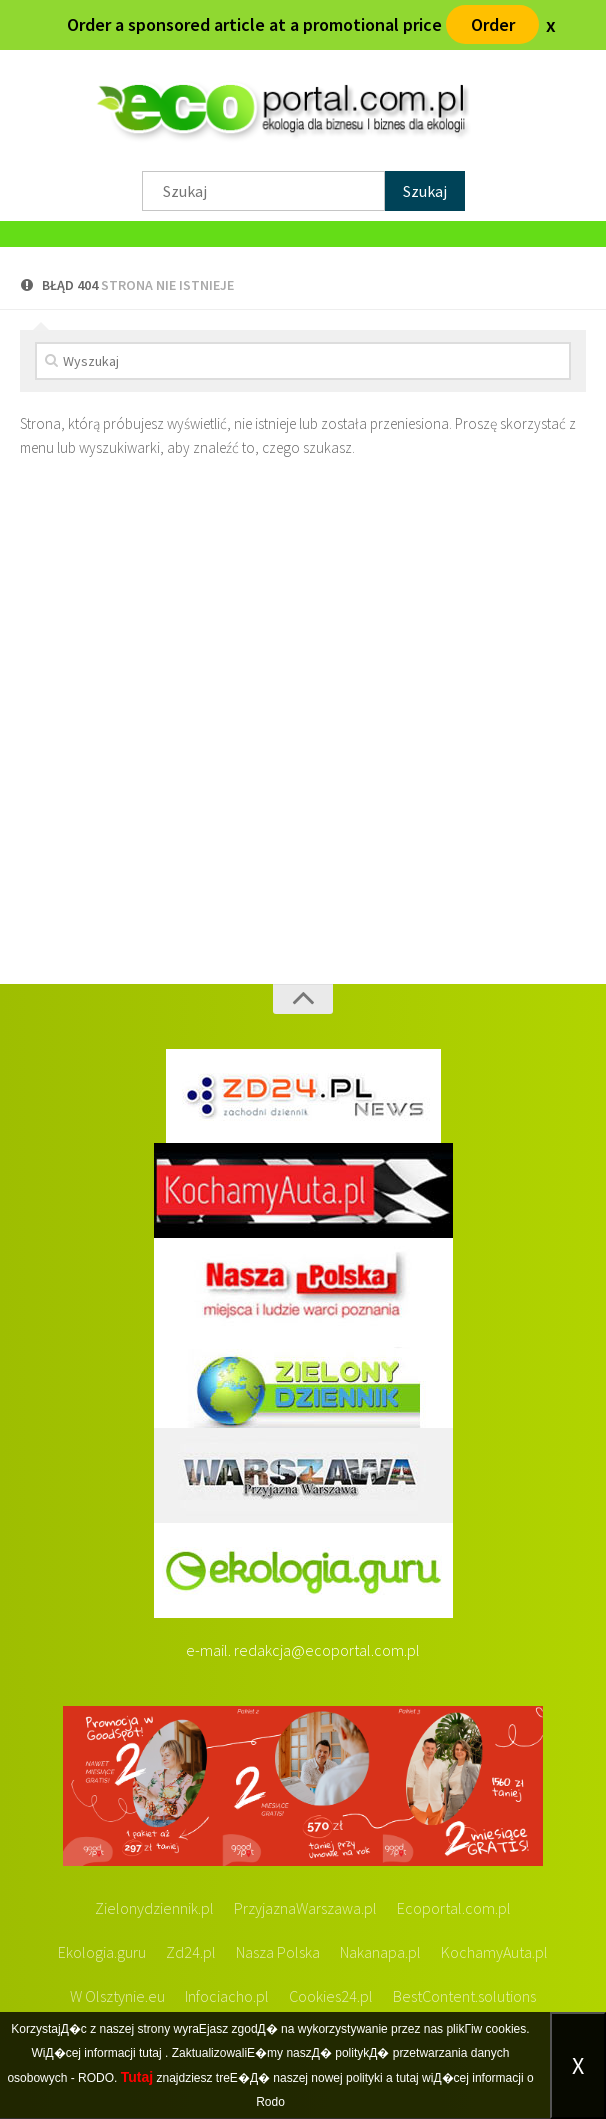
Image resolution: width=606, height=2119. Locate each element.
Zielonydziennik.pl (154, 1909)
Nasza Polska (278, 1953)
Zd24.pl (191, 1953)
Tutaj (137, 2077)
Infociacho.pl (227, 1997)
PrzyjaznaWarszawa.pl (305, 1909)
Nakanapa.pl (380, 1953)
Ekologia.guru (102, 1953)
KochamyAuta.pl (494, 1953)
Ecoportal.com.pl (454, 1909)
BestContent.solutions (464, 1997)
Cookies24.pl (331, 1997)
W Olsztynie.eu (117, 1997)
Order (493, 24)
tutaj (150, 2053)
